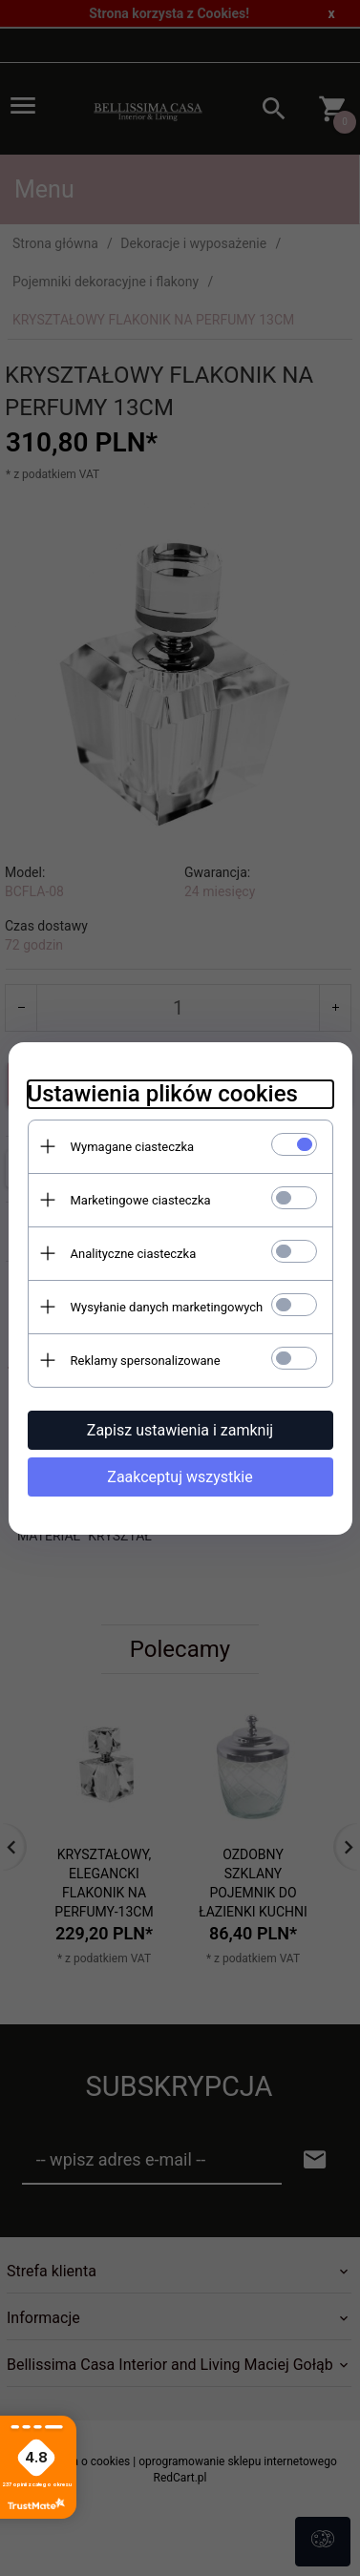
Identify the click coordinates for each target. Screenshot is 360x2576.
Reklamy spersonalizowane (146, 1360)
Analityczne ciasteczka (134, 1253)
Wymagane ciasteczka (133, 1147)
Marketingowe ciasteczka (141, 1200)
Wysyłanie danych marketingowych (167, 1307)
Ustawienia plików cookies (163, 1093)
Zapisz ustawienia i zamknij (180, 1430)
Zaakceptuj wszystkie (179, 1477)
